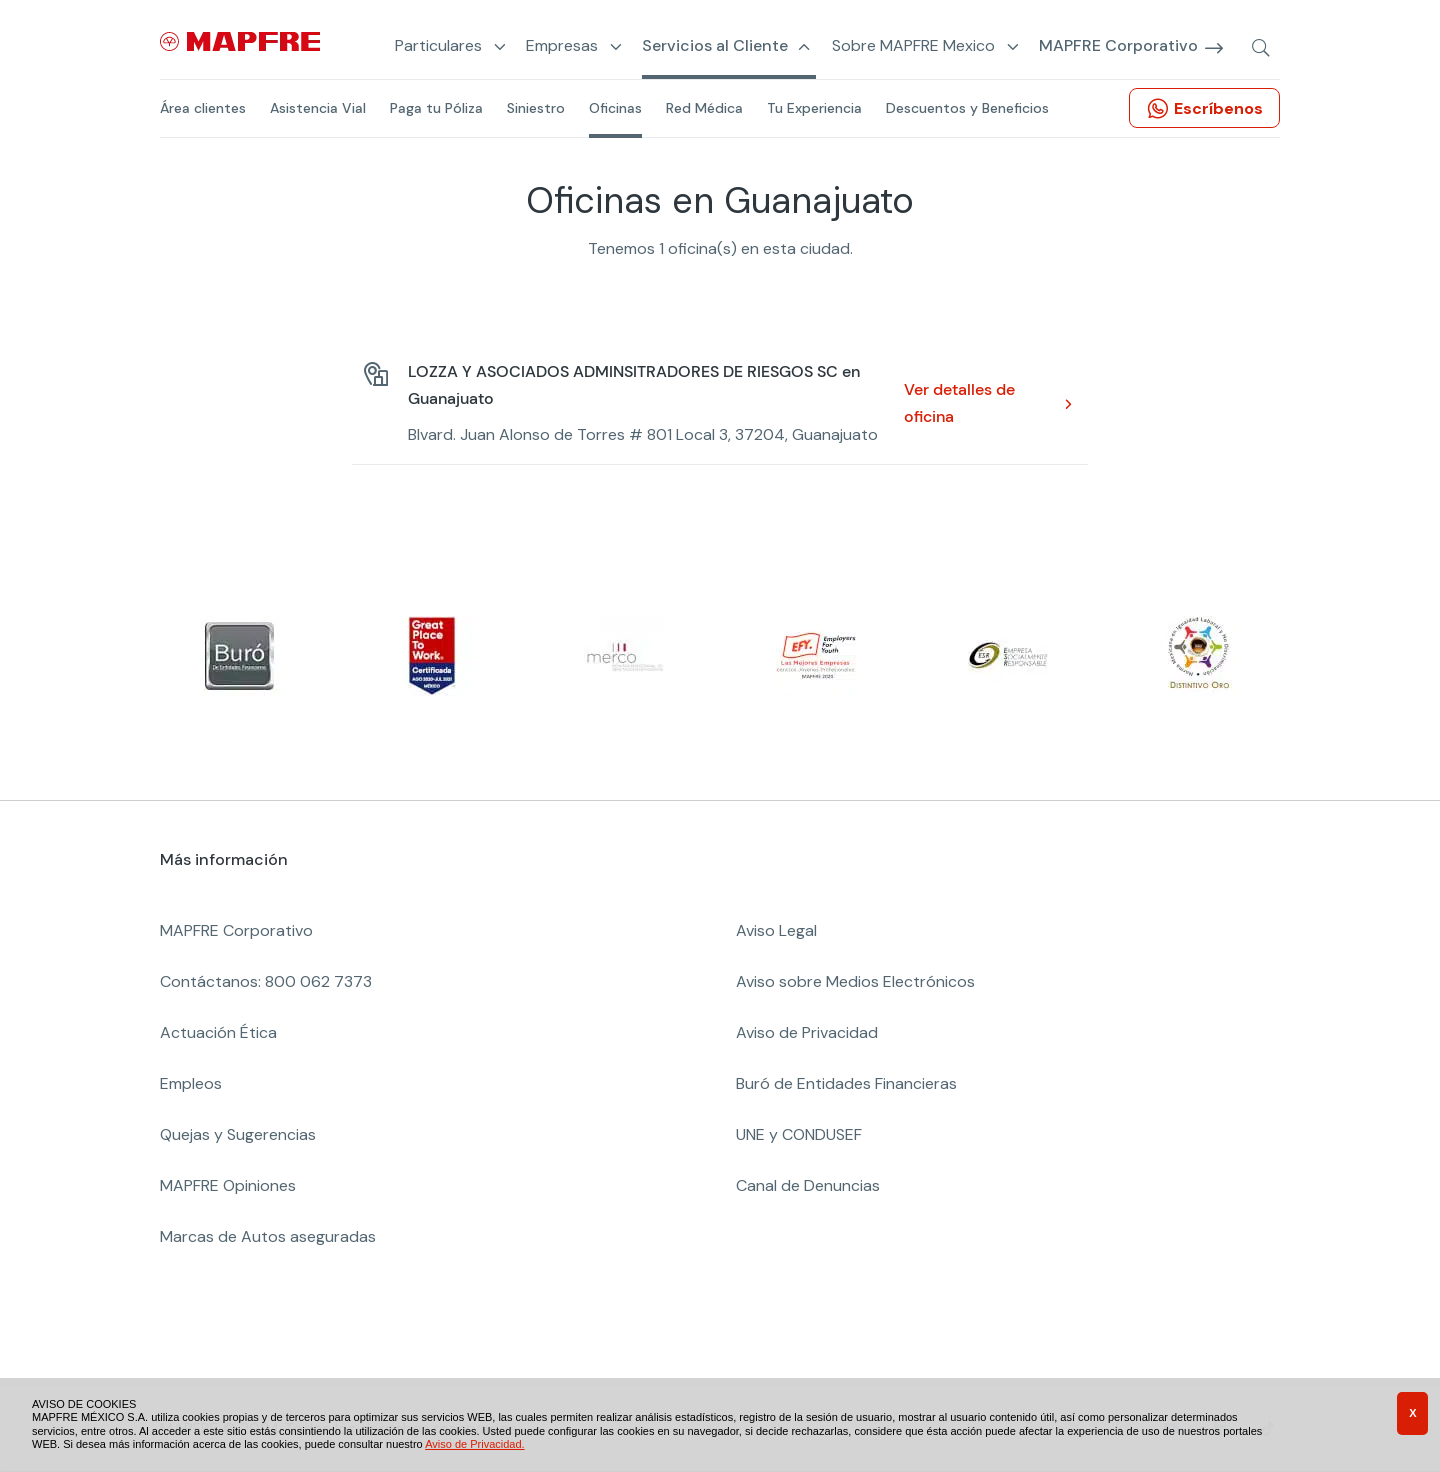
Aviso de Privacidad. (474, 1444)
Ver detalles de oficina (959, 403)
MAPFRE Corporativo (1118, 46)
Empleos (191, 1083)
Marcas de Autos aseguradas (268, 1236)
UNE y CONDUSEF (799, 1134)
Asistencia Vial (318, 108)
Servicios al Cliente (715, 46)
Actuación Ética (218, 1032)
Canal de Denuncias (808, 1185)
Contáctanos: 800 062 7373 (266, 981)
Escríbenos (1218, 108)
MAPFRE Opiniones (228, 1185)
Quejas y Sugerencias (238, 1134)
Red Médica (704, 108)
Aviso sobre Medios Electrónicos (855, 981)
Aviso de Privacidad (807, 1032)
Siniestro (536, 108)
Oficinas (615, 108)
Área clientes (203, 108)
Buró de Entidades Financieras (846, 1083)
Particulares (438, 46)
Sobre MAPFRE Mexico (913, 46)
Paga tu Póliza (436, 108)
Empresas (562, 46)
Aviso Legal (776, 930)
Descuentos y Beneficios (967, 108)
